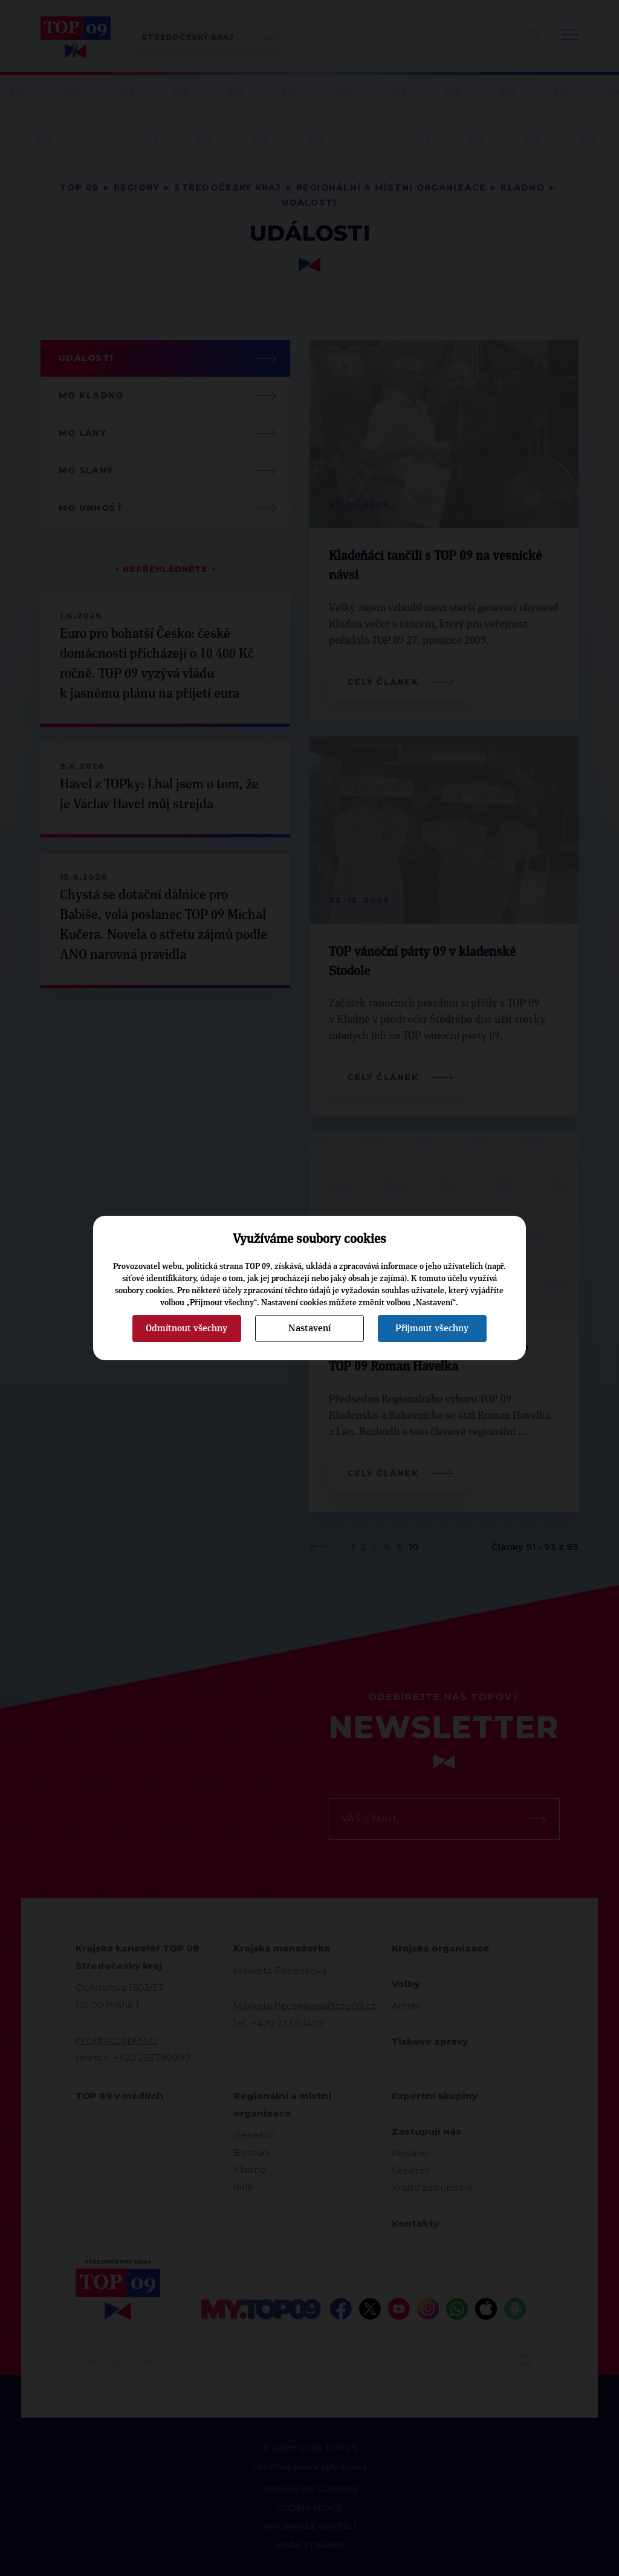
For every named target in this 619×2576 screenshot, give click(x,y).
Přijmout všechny (431, 1328)
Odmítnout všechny (186, 1328)
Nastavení (309, 1328)
